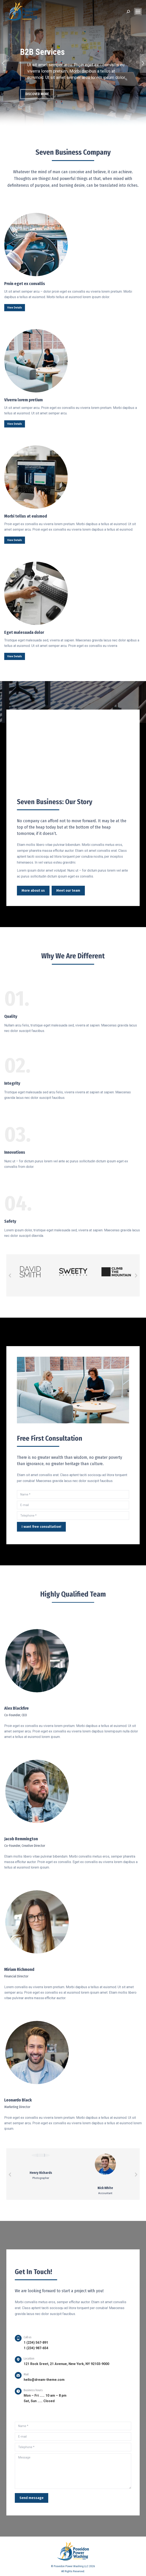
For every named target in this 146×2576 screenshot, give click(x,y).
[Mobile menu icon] (138, 11)
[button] (10, 1275)
